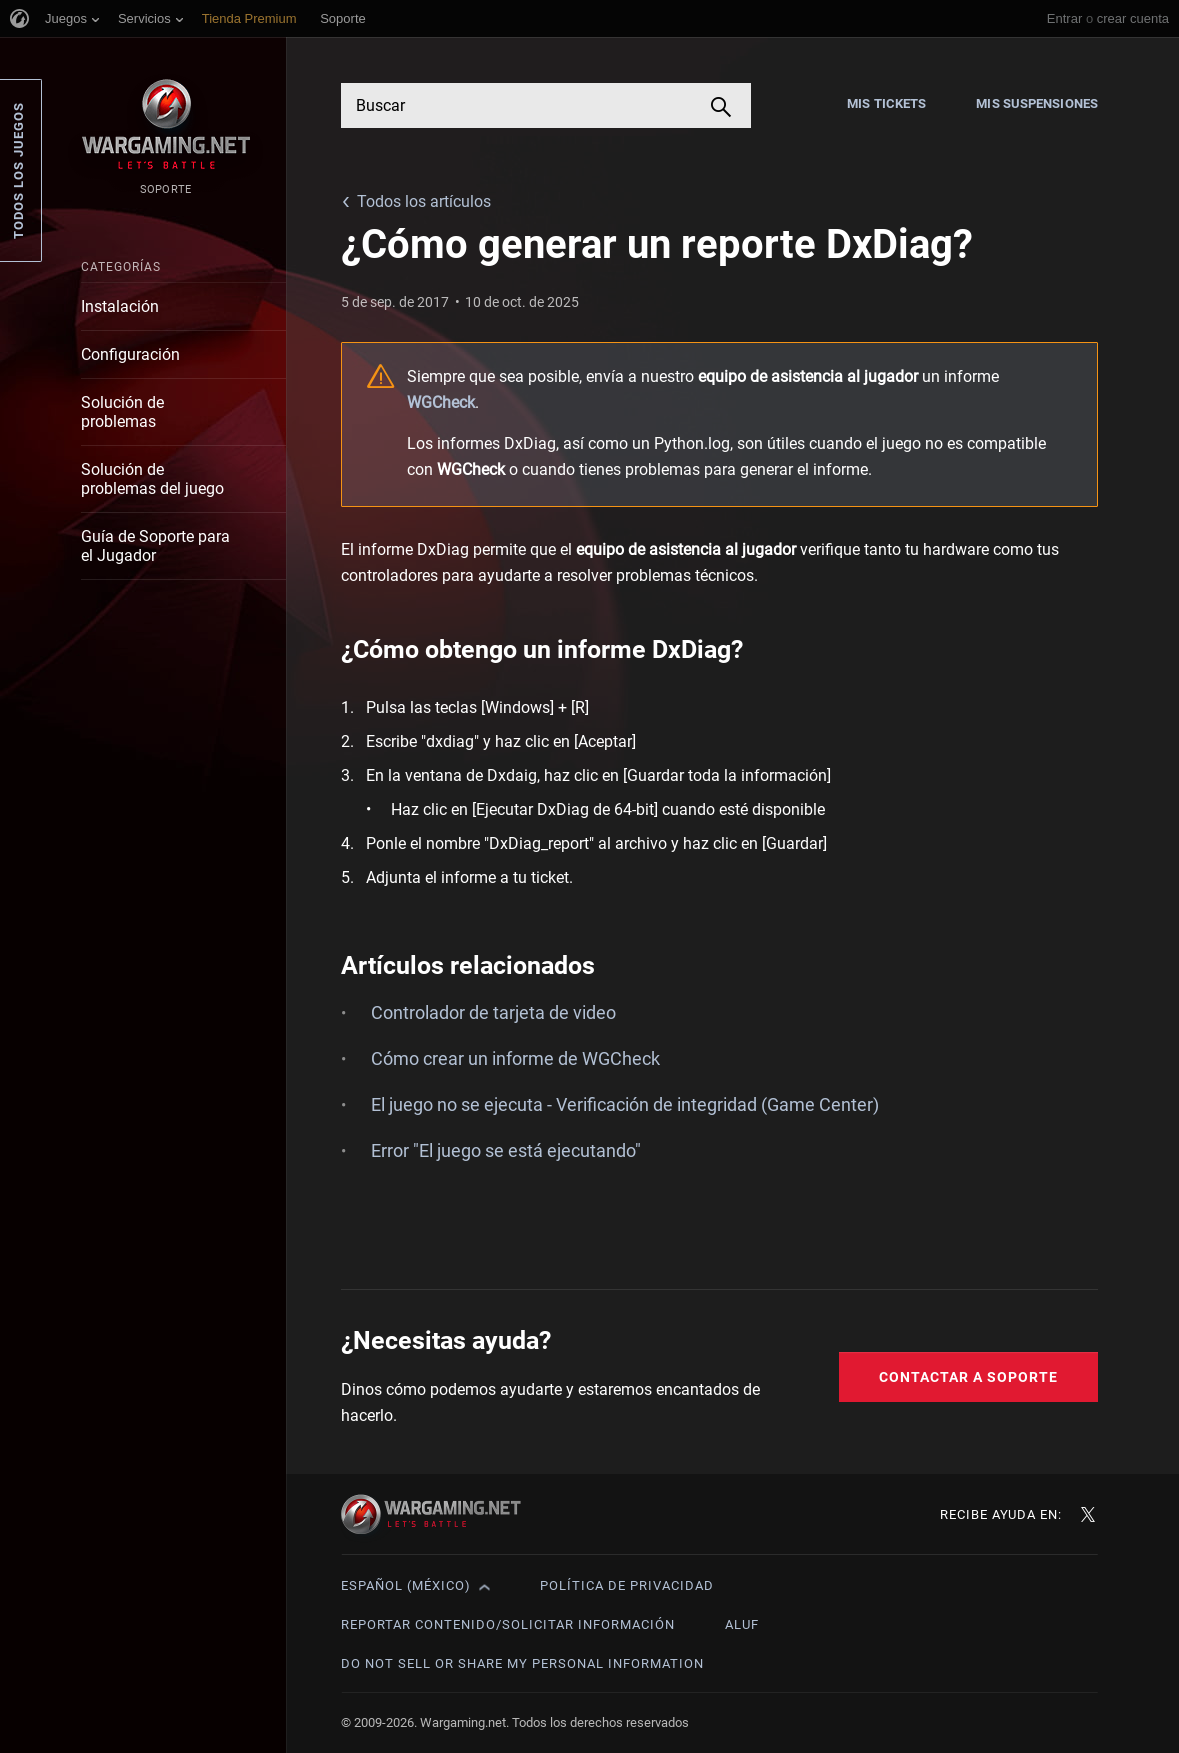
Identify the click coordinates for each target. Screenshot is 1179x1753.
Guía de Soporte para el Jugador (155, 546)
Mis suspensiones (1037, 103)
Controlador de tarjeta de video (493, 1012)
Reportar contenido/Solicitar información (508, 1624)
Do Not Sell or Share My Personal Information (522, 1663)
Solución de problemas (122, 412)
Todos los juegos (18, 170)
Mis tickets (886, 103)
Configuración (130, 354)
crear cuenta (1133, 18)
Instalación (120, 306)
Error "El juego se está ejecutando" (506, 1150)
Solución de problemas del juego (152, 479)
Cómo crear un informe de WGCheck (515, 1058)
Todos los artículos (424, 201)
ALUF (742, 1624)
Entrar (1064, 18)
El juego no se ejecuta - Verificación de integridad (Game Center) (625, 1104)
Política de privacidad (627, 1585)
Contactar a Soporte (968, 1377)
